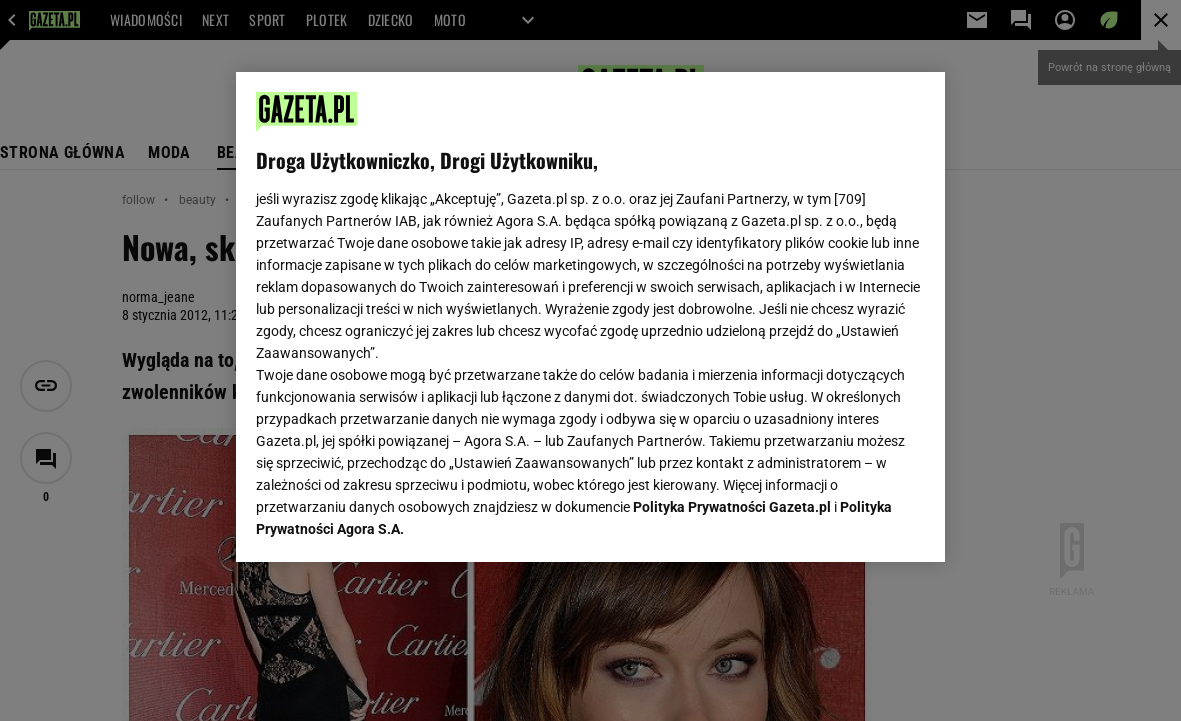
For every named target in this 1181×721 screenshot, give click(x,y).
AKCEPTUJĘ (857, 523)
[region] (590, 317)
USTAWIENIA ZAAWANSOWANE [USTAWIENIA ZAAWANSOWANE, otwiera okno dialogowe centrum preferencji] (387, 522)
